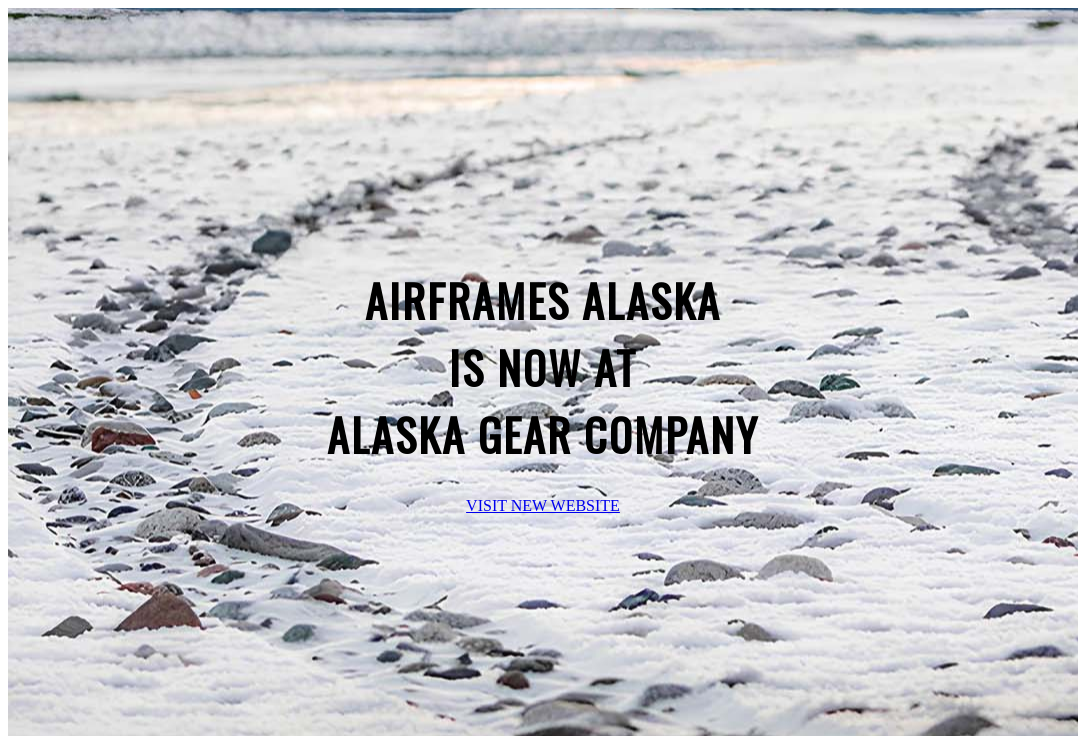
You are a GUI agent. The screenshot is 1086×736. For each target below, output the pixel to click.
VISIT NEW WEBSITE (543, 505)
